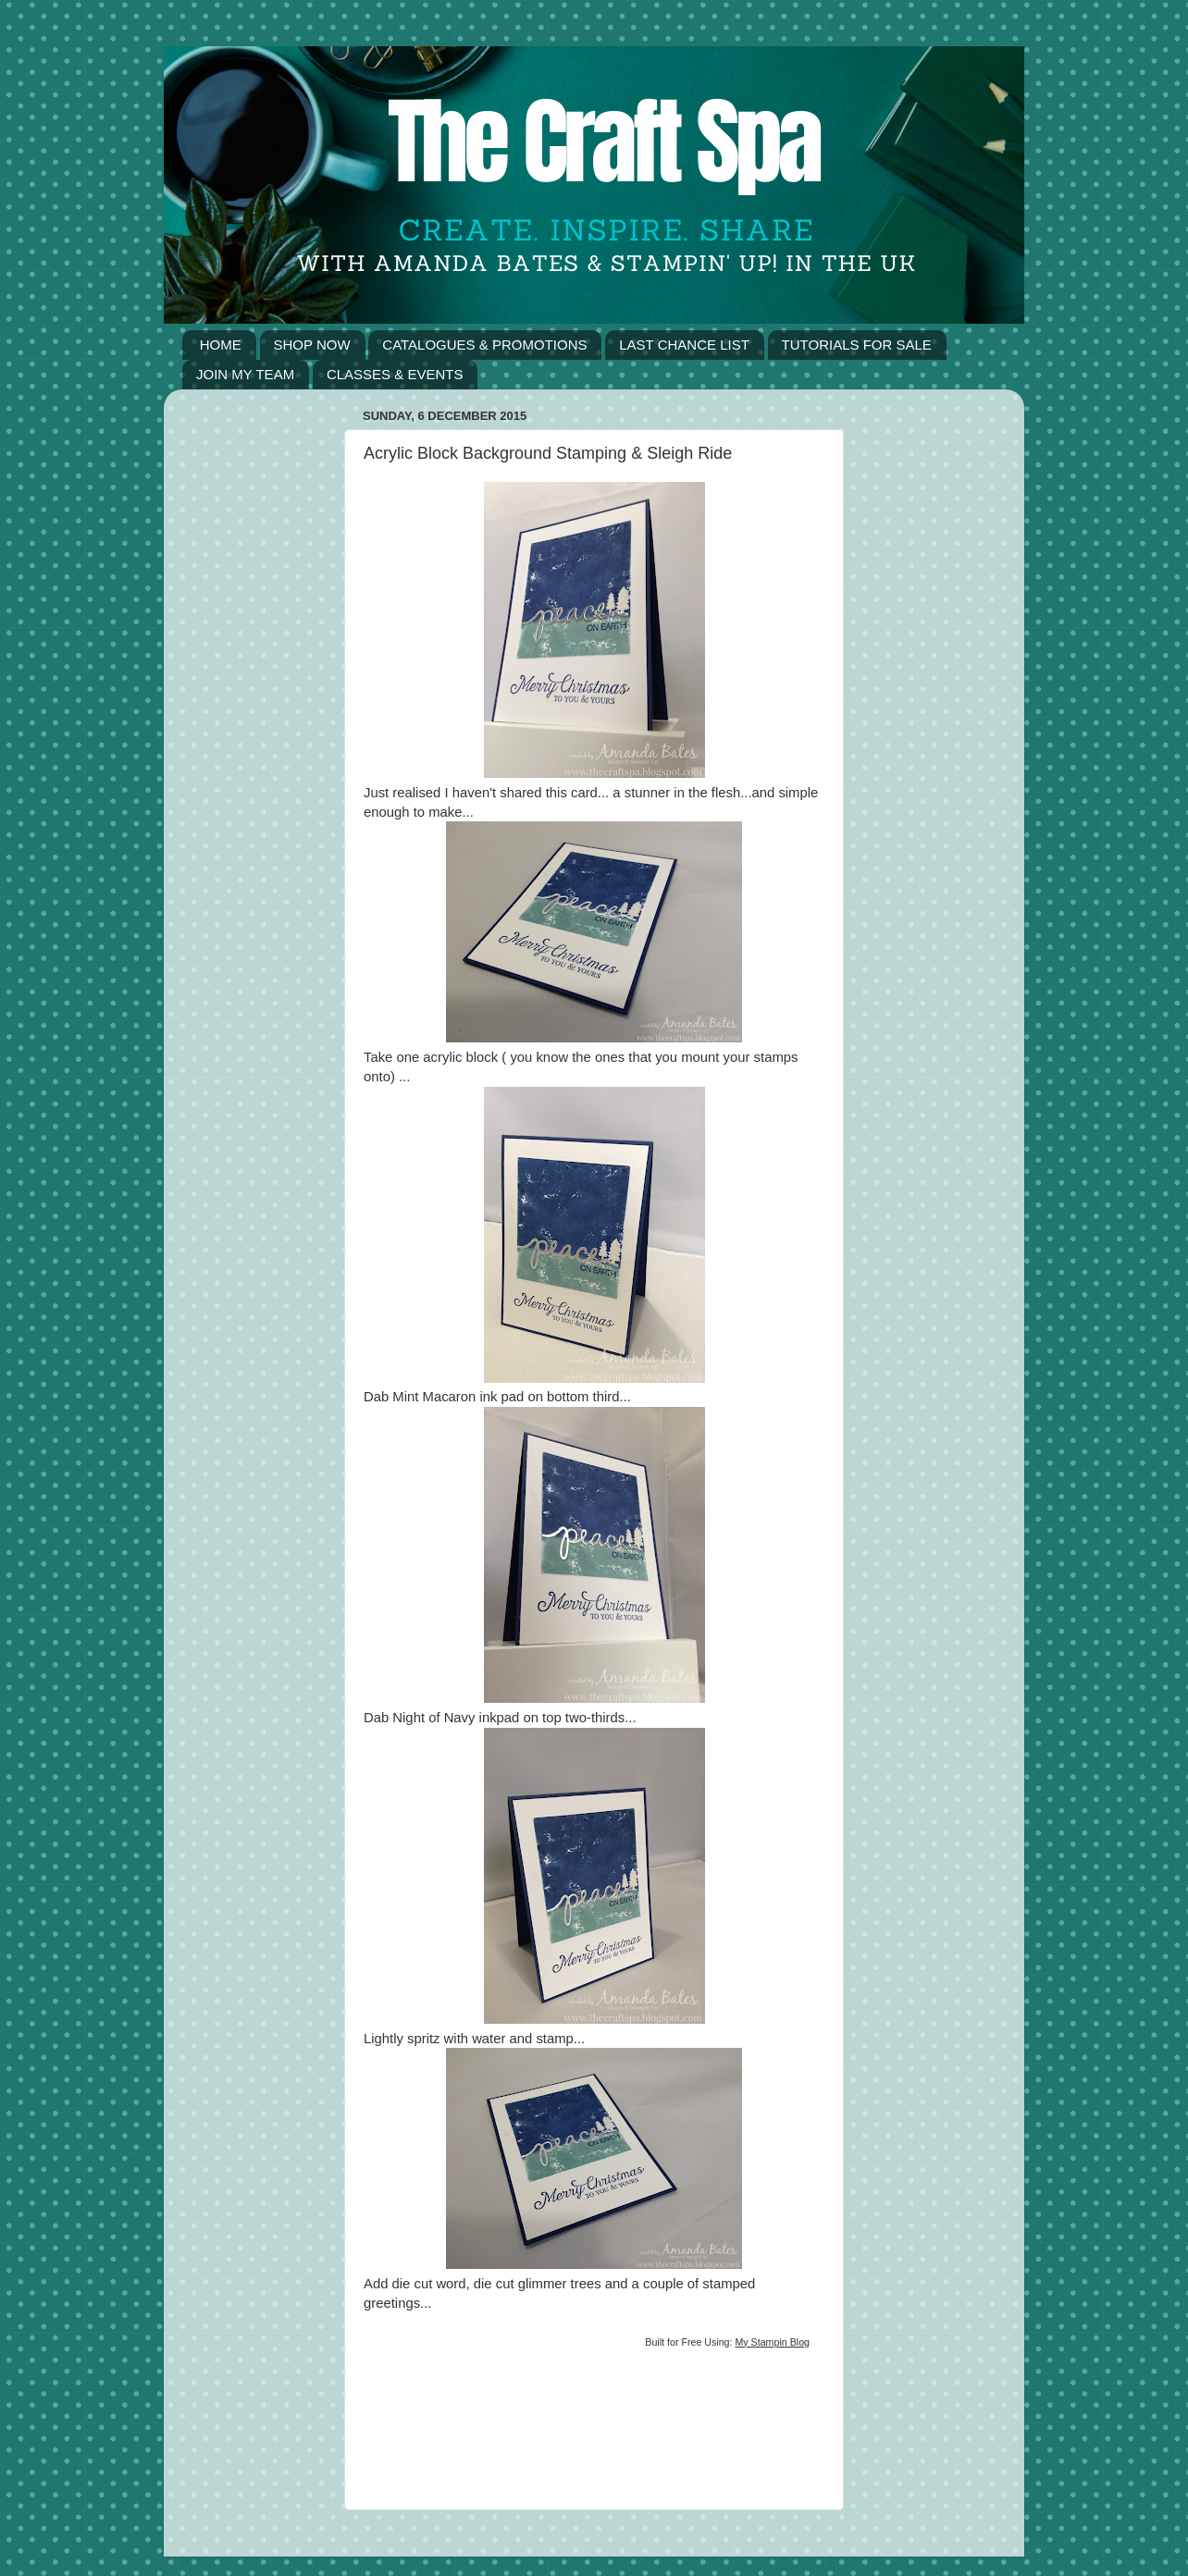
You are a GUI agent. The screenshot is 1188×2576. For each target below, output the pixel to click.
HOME (220, 344)
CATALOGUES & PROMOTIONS (484, 344)
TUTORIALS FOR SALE (857, 344)
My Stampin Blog (772, 2342)
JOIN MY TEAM (245, 374)
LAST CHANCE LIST (684, 344)
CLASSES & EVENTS (395, 374)
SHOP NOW (312, 344)
